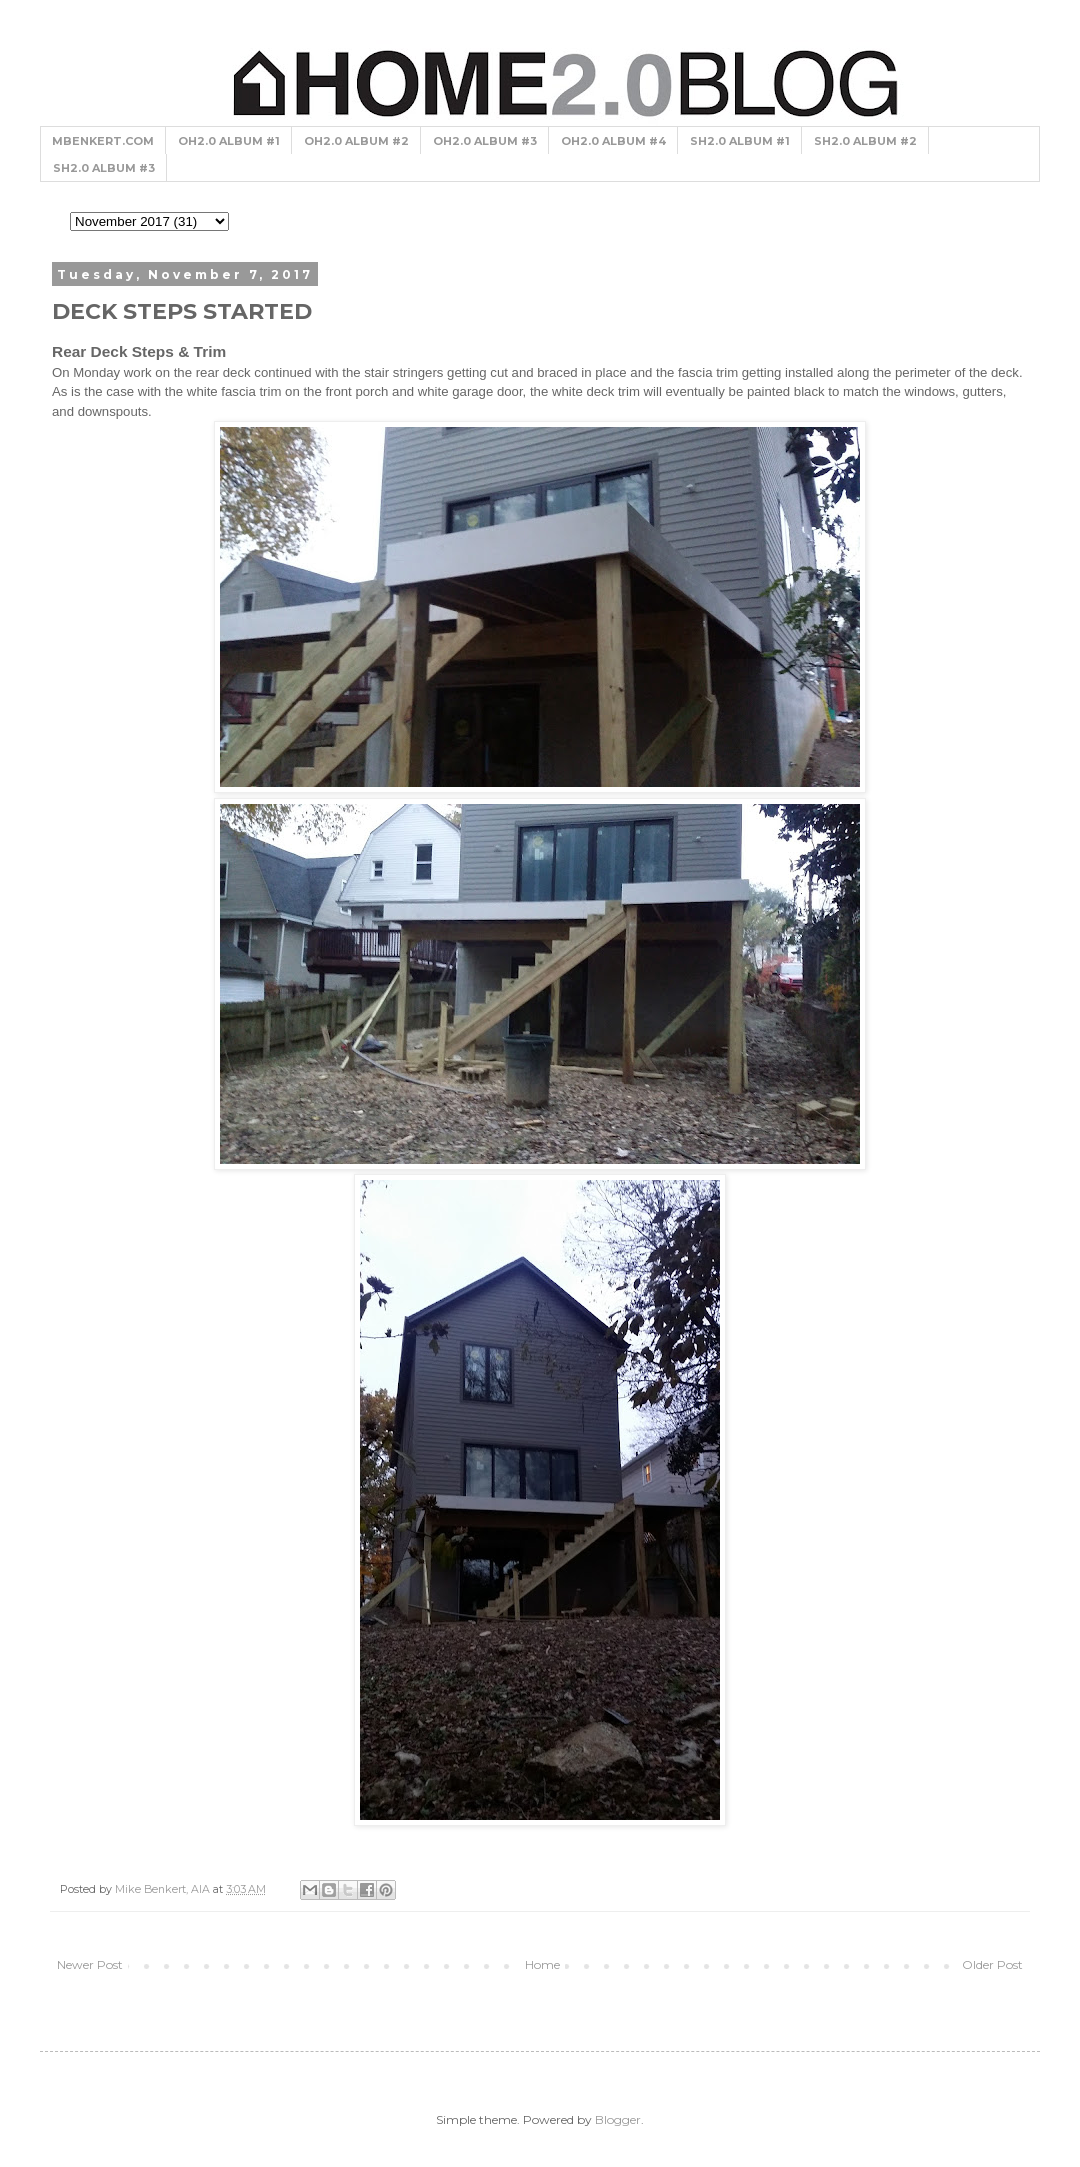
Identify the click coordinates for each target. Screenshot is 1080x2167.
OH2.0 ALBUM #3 (485, 141)
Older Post (992, 1964)
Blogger (618, 2119)
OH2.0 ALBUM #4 (613, 141)
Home (542, 1964)
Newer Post (90, 1964)
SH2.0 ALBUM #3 (104, 168)
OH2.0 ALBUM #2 (356, 141)
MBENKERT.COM (103, 141)
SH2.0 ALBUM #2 (865, 141)
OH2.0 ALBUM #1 (229, 141)
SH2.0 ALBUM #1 (740, 141)
